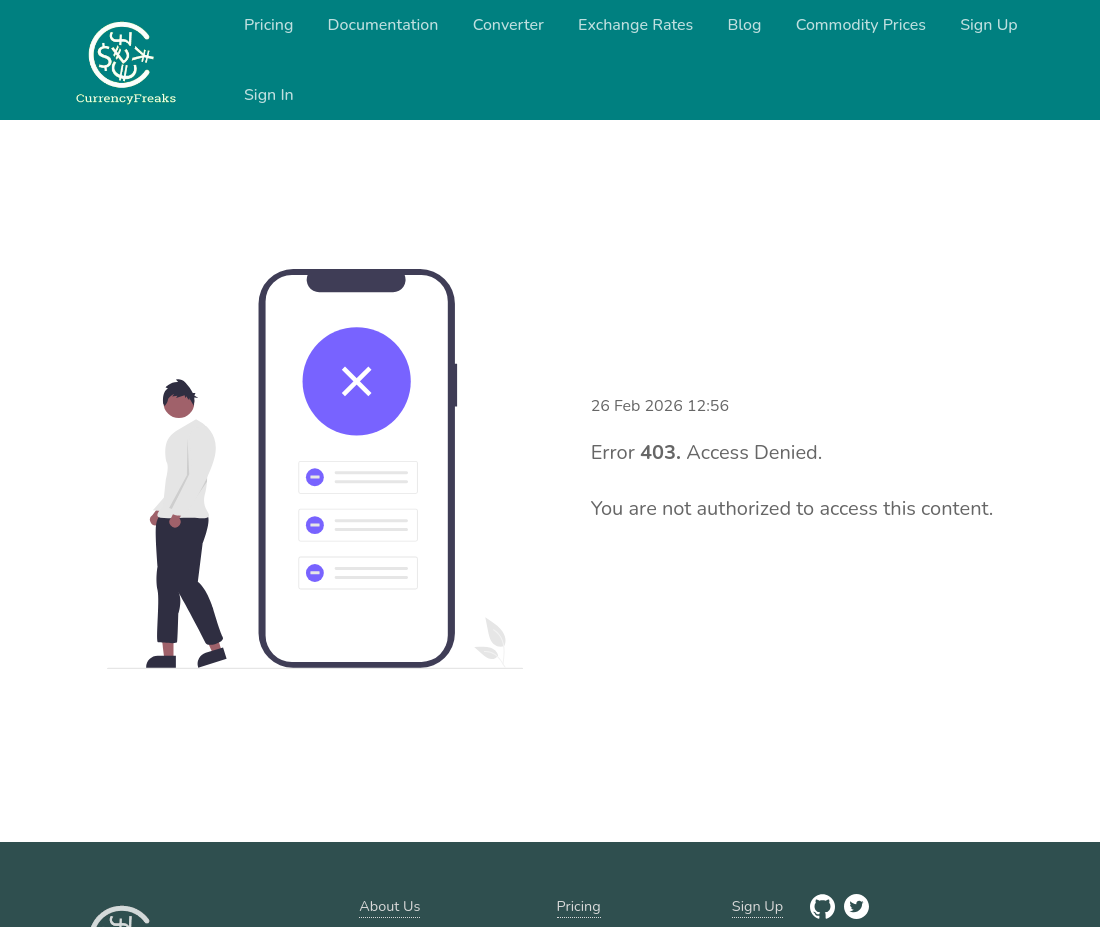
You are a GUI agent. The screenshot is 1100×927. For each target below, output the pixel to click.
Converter (508, 25)
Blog (744, 25)
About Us (389, 906)
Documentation (383, 25)
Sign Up (989, 25)
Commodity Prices (861, 25)
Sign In (269, 95)
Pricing (269, 25)
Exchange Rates (635, 25)
